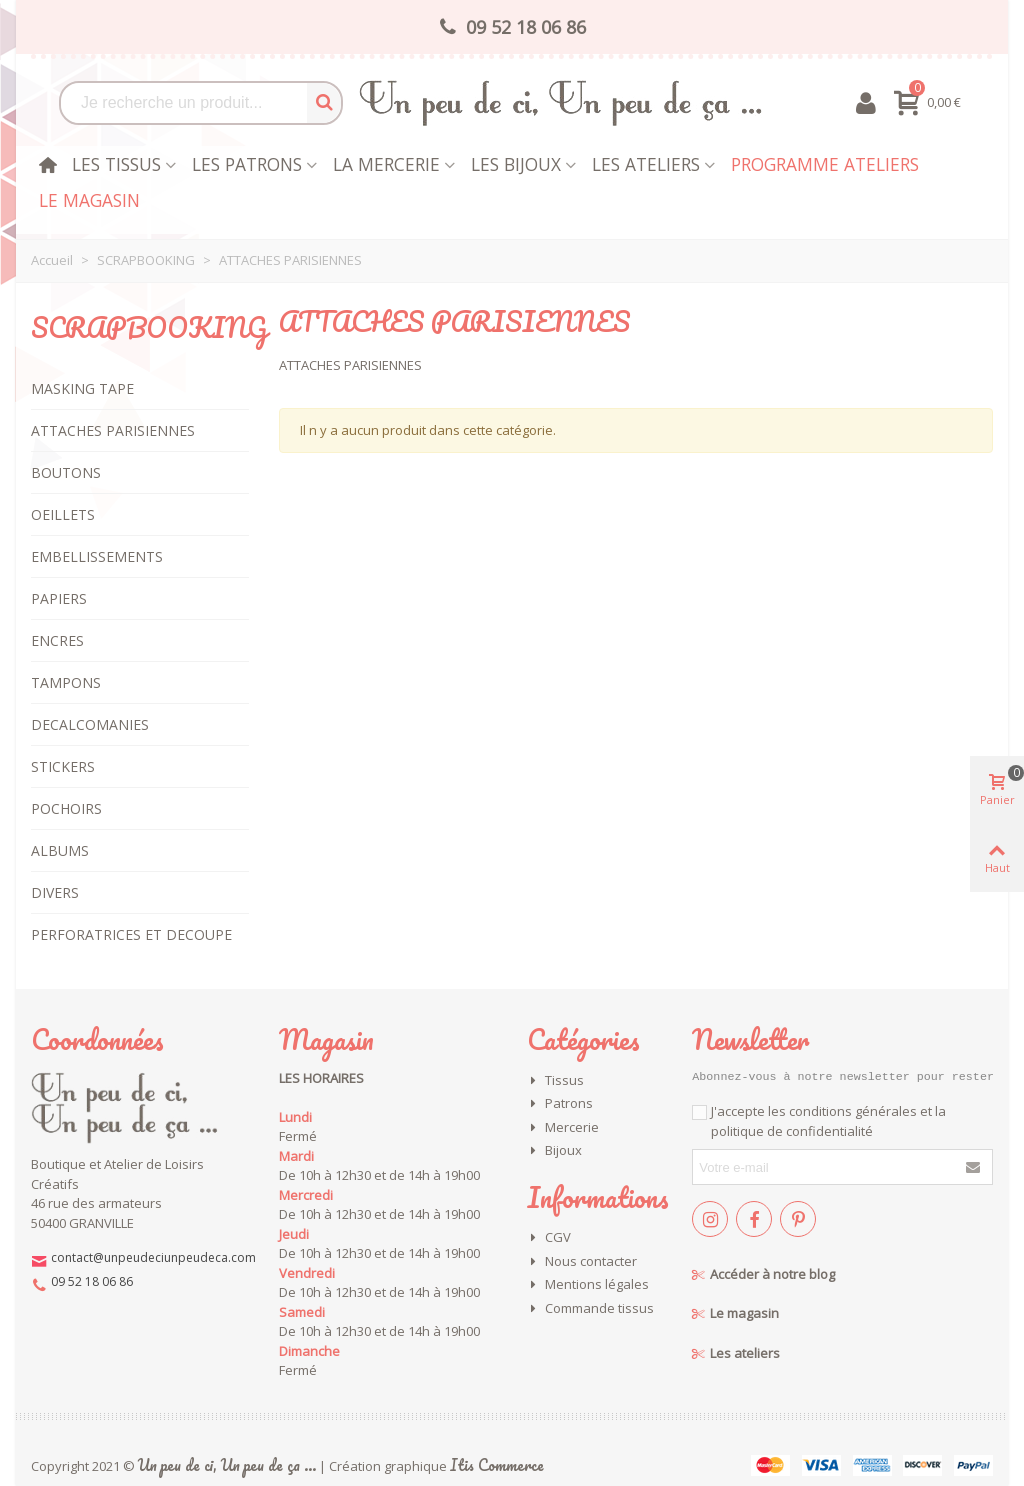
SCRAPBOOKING (149, 327)
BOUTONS (66, 472)
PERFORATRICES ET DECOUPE (131, 934)
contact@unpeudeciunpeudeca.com (153, 1257)
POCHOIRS (66, 808)
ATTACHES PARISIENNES (113, 430)
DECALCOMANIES (90, 724)
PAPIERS (59, 598)
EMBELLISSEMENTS (97, 556)
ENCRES (57, 640)
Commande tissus (590, 1309)
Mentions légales (588, 1285)
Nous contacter (582, 1262)
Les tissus (116, 164)
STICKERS (63, 766)
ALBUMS (60, 850)
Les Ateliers (646, 164)
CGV (549, 1238)
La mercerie (386, 164)
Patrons (560, 1104)
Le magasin (89, 200)
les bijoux (516, 164)
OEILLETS (63, 514)
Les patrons (247, 164)
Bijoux (554, 1151)
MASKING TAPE (82, 388)
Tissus (555, 1081)
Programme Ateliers (825, 164)
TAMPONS (66, 682)
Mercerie (563, 1128)
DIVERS (55, 892)
